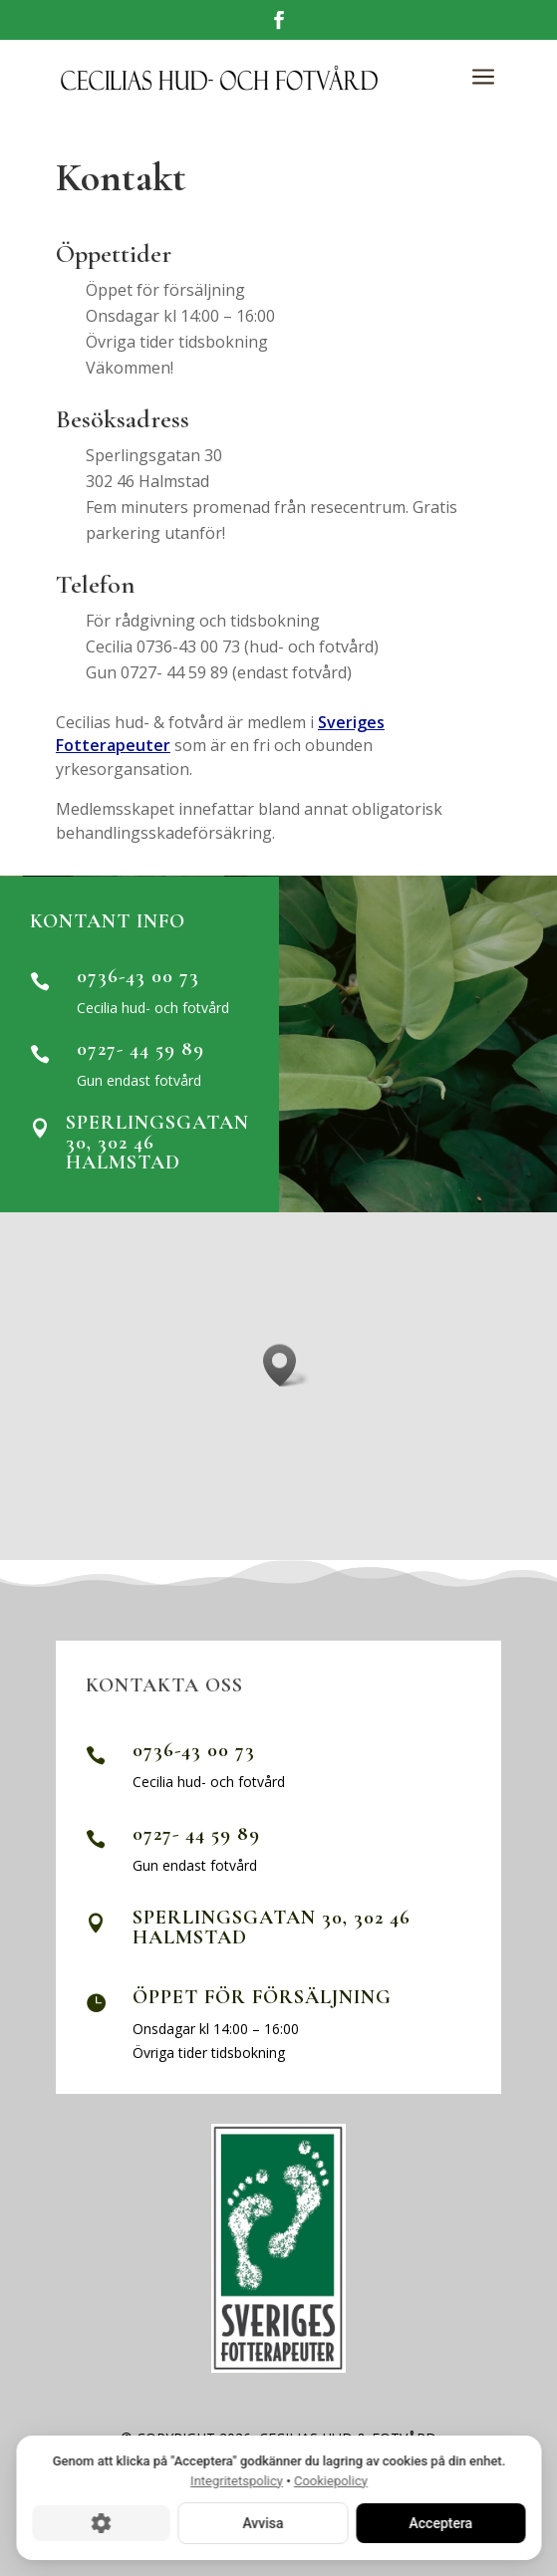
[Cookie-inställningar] (100, 2523)
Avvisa (262, 2523)
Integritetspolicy (236, 2480)
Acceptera (440, 2523)
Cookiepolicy (330, 2480)
